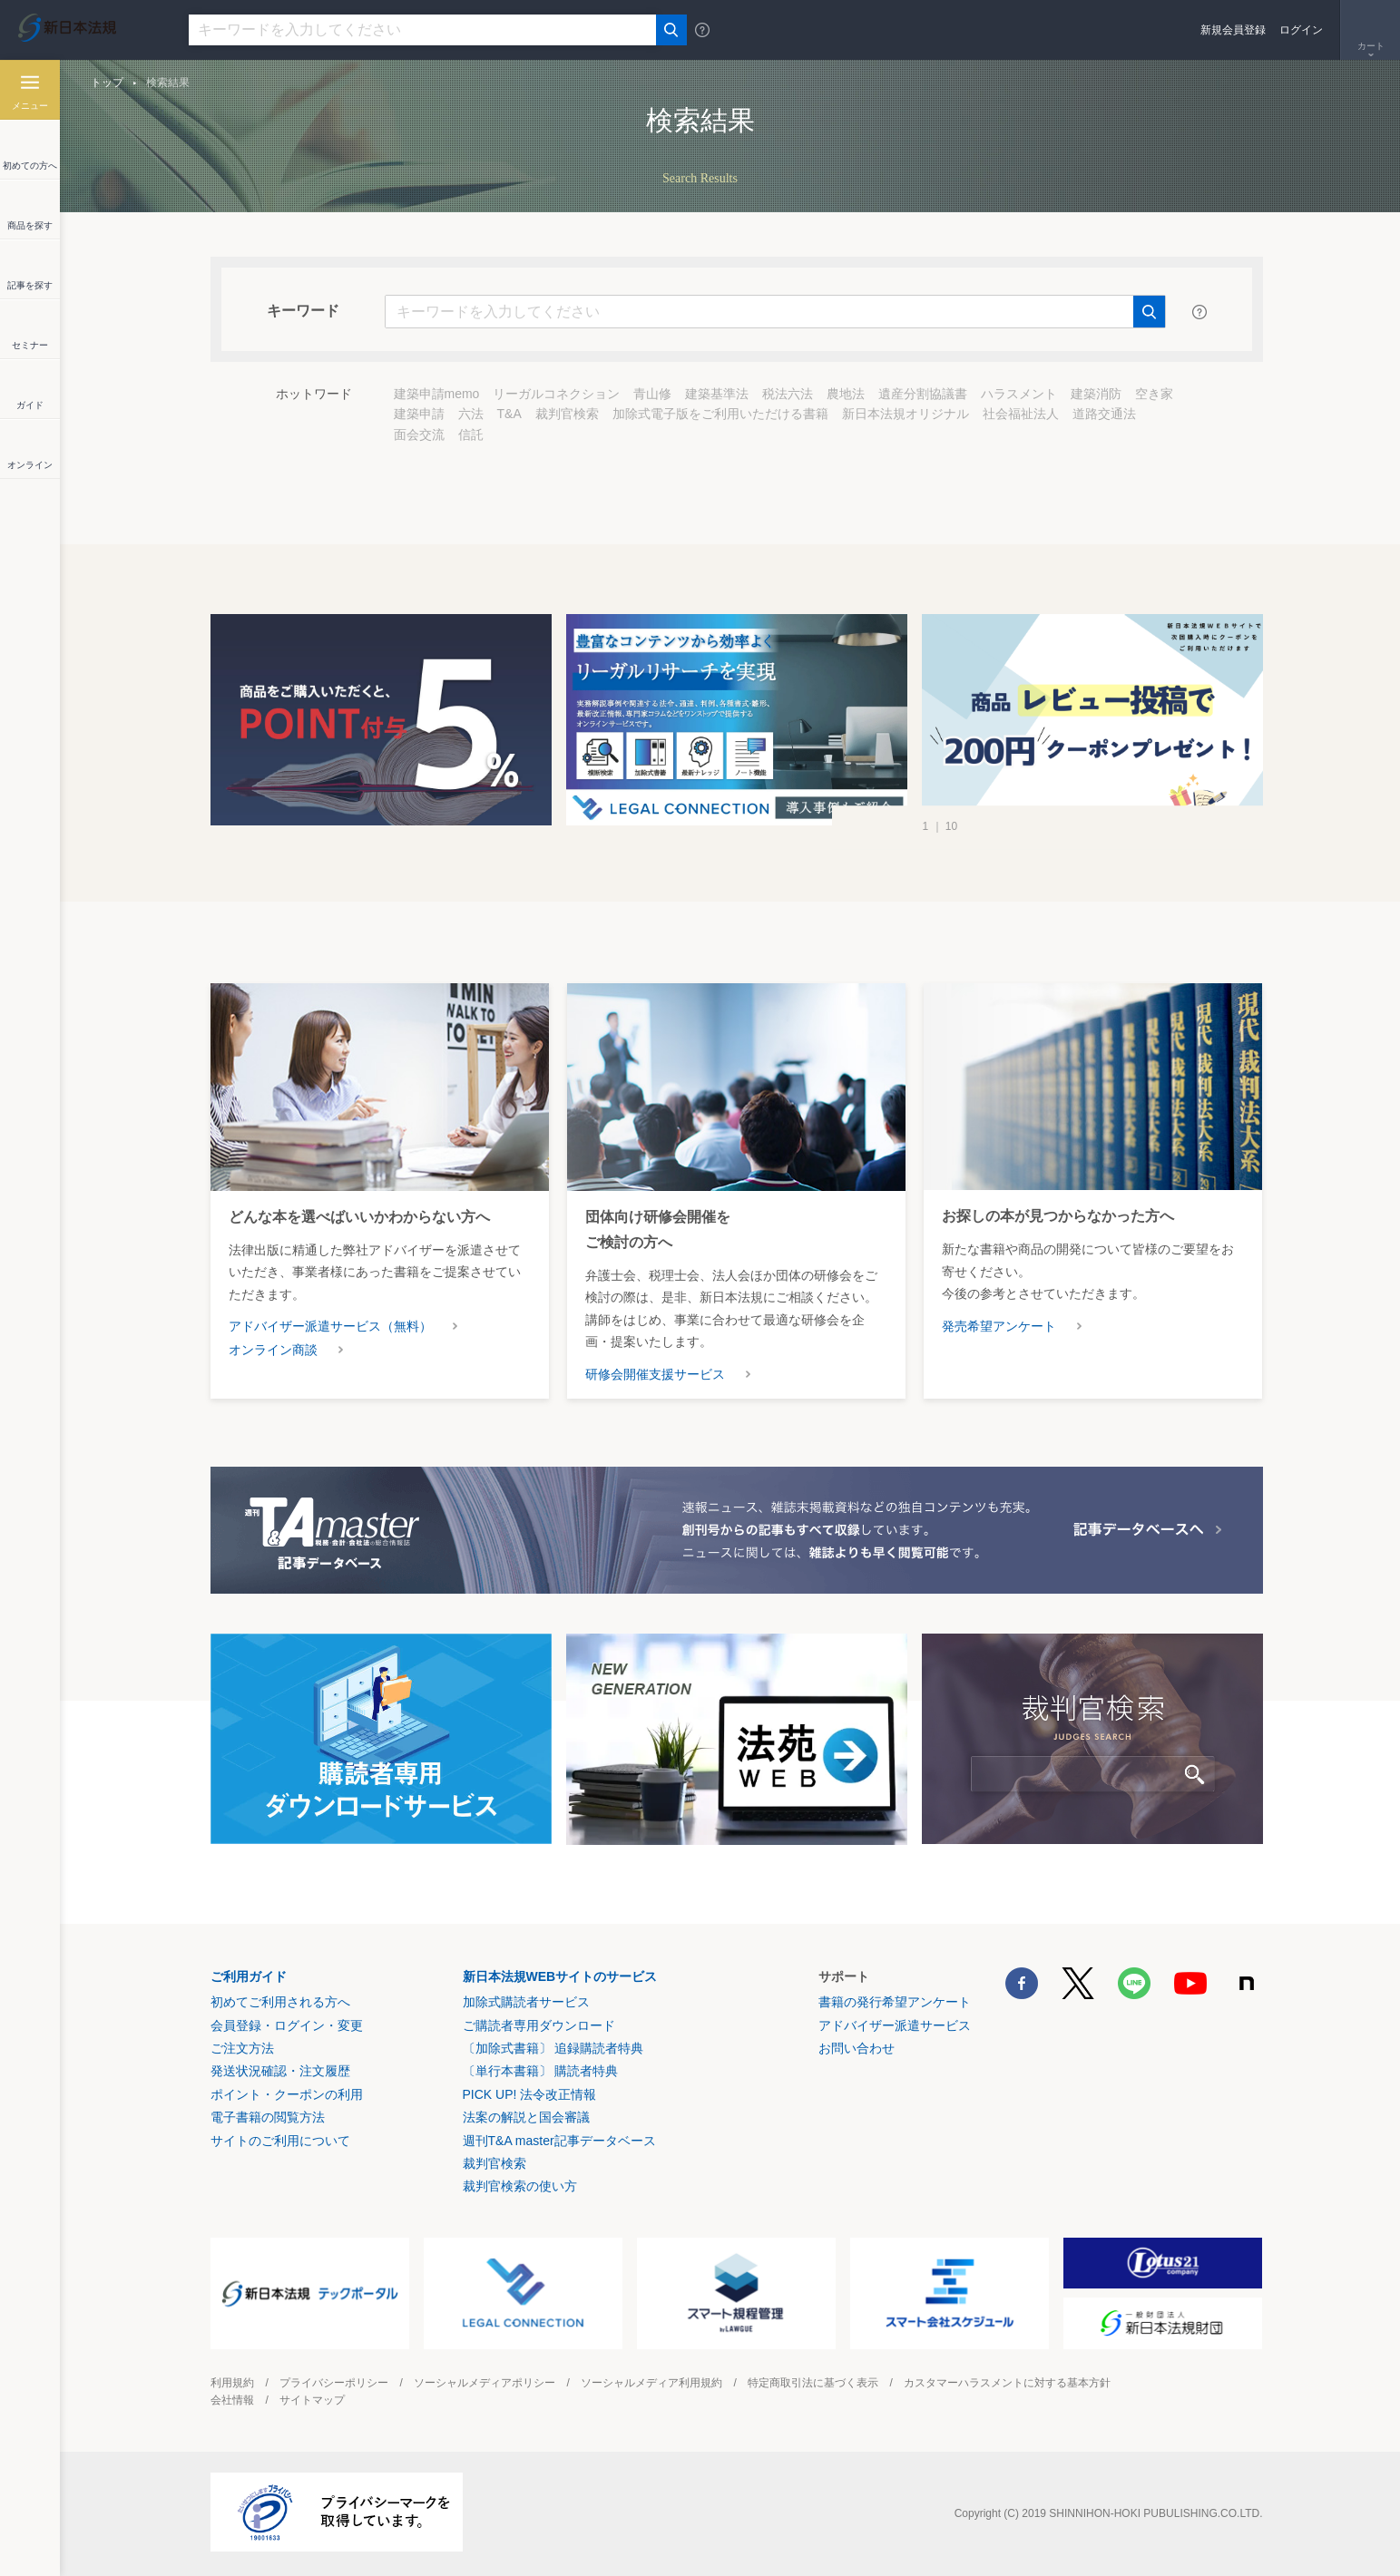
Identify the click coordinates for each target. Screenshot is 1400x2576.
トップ (107, 82)
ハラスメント (1019, 393)
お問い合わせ (856, 2048)
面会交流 (419, 434)
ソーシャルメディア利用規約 (651, 2382)
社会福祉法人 (1021, 413)
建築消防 (1096, 393)
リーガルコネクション (556, 393)
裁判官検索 (567, 413)
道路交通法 (1104, 413)
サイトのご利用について (280, 2140)
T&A (509, 413)
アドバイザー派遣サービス (894, 2025)
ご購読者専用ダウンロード (539, 2025)
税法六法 (787, 393)
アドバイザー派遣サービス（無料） (330, 1326)
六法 (471, 413)
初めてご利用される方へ (280, 2002)
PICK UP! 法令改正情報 (530, 2094)
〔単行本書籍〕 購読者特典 (541, 2071)
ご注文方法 (242, 2048)
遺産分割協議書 (922, 393)
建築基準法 (717, 393)
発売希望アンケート (999, 1326)
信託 (471, 434)
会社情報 (232, 2400)
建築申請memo (437, 393)
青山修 (652, 393)
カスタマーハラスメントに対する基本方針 (1007, 2382)
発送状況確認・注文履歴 (280, 2071)
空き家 (1154, 393)
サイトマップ (312, 2400)
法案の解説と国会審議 (526, 2117)
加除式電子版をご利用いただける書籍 (720, 413)
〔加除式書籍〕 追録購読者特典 (553, 2048)
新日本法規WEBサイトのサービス (560, 1976)
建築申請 (419, 413)
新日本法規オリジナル (905, 413)
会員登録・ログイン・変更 (286, 2025)
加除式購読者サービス (526, 2002)
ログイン (1301, 30)
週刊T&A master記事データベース (559, 2140)
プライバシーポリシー (333, 2382)
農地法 (846, 393)
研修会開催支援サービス (655, 1374)
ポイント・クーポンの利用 (286, 2094)
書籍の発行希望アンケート (894, 2002)
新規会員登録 (1233, 30)
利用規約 (232, 2382)
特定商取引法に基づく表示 (813, 2382)
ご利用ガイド (248, 1976)
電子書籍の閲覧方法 (267, 2117)
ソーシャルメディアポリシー (484, 2382)
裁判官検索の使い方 (520, 2186)
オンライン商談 (273, 1349)
